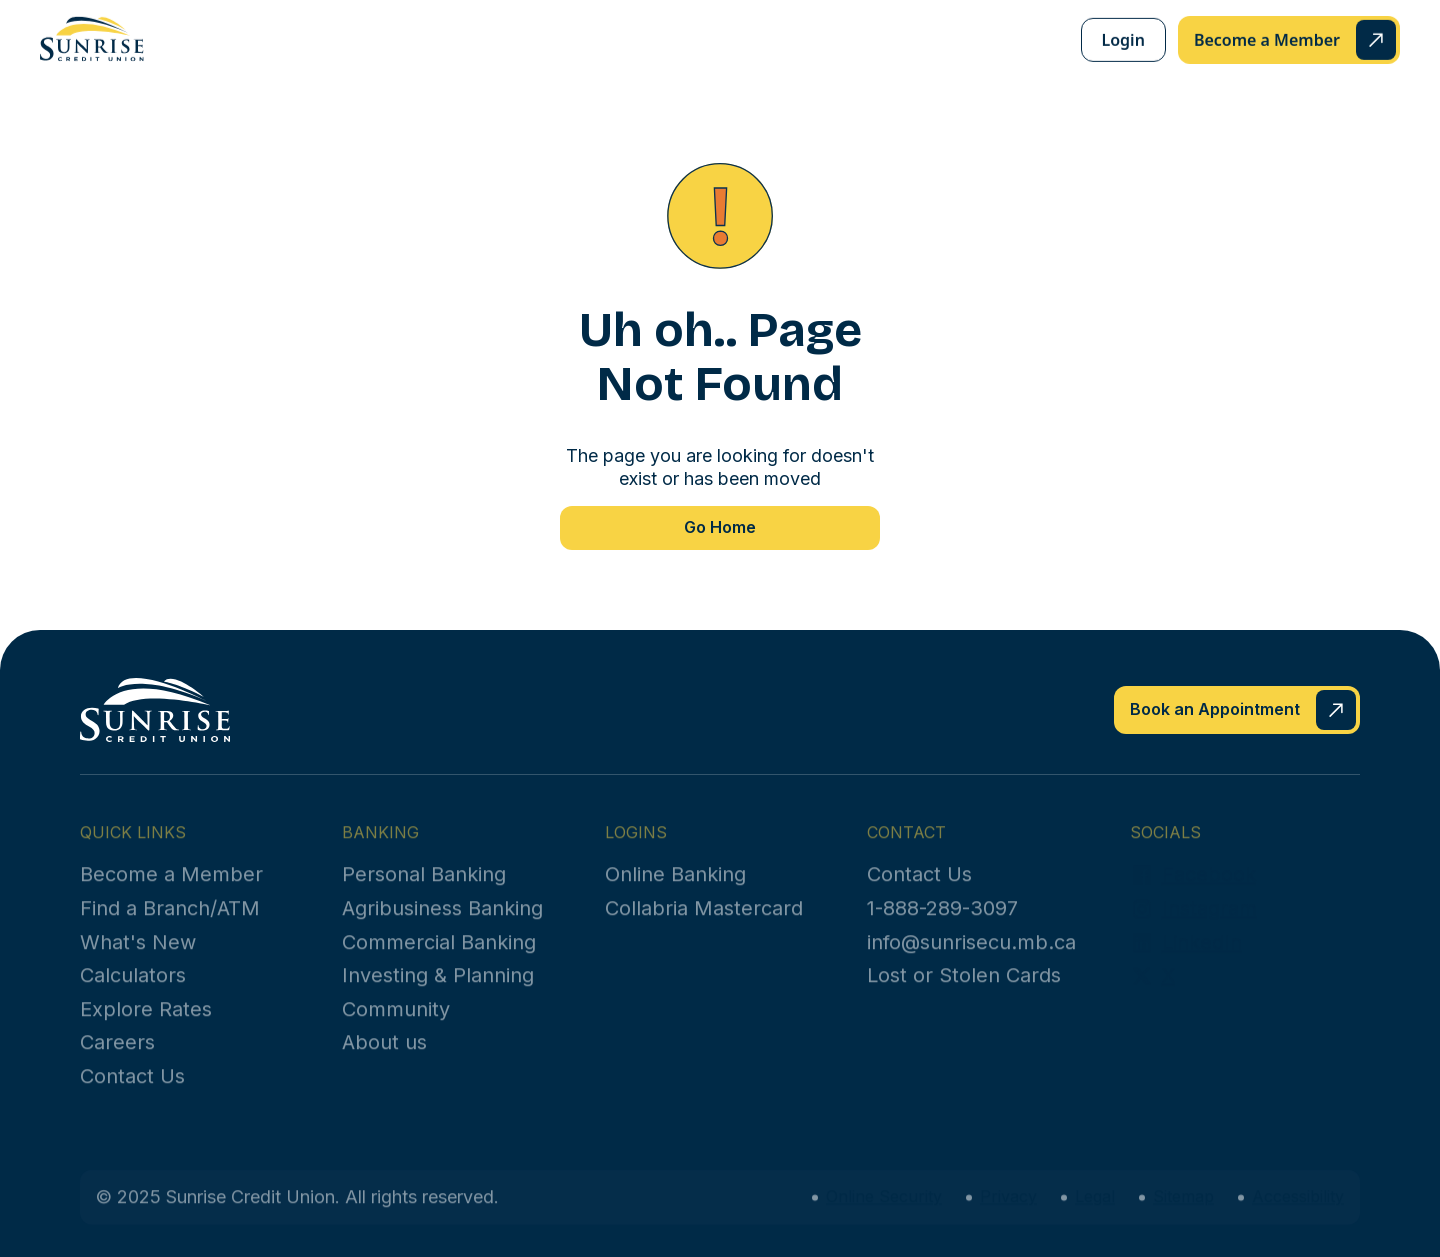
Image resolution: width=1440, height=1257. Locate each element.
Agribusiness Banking (442, 923)
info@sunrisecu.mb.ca (971, 957)
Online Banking (675, 889)
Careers (117, 1057)
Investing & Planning (438, 990)
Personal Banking (424, 889)
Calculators (133, 990)
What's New (138, 957)
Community (396, 1024)
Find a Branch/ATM (170, 923)
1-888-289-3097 (942, 923)
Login (1123, 39)
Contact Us (132, 1091)
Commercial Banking (439, 957)
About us (384, 1057)
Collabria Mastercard (704, 923)
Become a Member (171, 889)
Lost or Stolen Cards (964, 990)
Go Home (720, 527)
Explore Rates (146, 1024)
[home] (92, 38)
